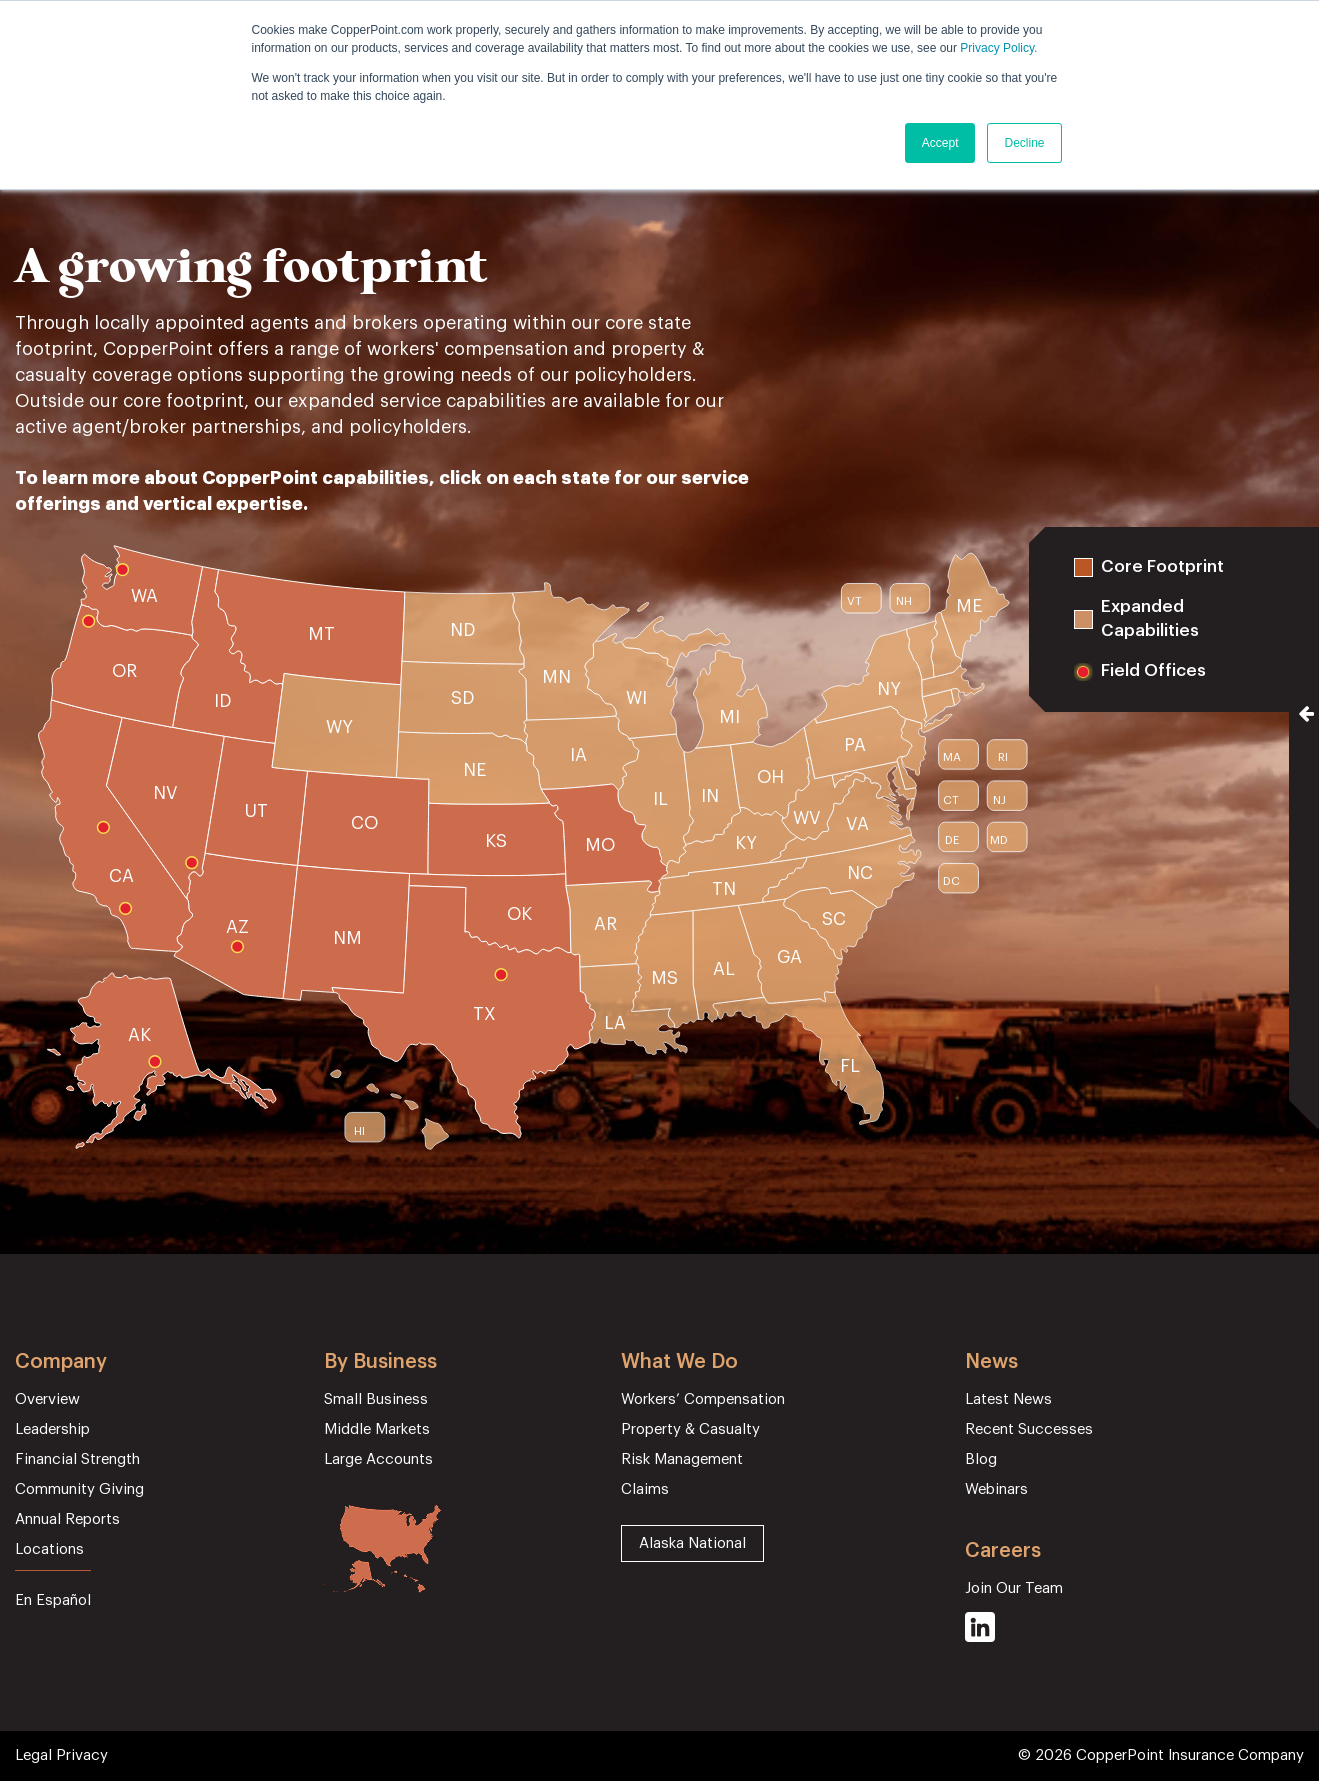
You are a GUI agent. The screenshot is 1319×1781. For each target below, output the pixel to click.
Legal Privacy (61, 1755)
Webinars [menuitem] (996, 1489)
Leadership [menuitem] (52, 1429)
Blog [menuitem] (981, 1459)
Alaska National (692, 1543)
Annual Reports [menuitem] (67, 1519)
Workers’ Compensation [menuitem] (703, 1399)
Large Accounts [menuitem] (378, 1459)
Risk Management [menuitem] (682, 1459)
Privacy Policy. (998, 48)
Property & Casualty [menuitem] (690, 1429)
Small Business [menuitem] (376, 1399)
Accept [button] (940, 143)
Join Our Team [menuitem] (1014, 1588)
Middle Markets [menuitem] (377, 1429)
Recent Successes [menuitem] (1029, 1429)
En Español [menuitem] (53, 1600)
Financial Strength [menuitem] (77, 1459)
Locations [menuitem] (49, 1549)
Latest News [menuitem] (1008, 1399)
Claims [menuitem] (645, 1489)
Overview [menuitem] (47, 1399)
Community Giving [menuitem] (79, 1489)
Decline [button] (1024, 143)
